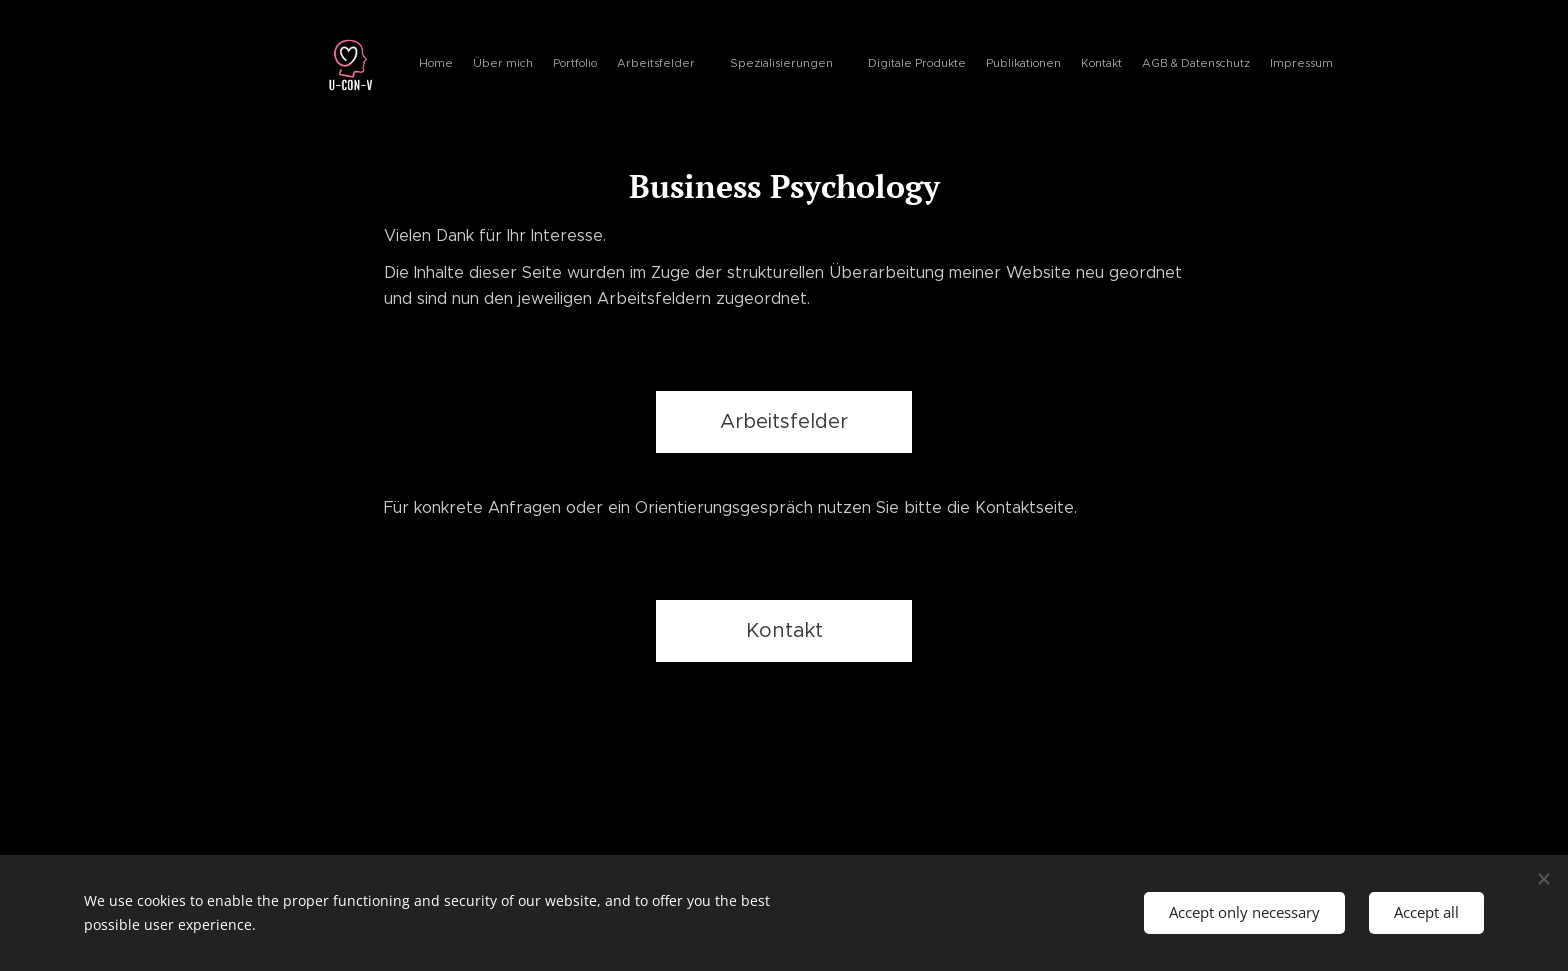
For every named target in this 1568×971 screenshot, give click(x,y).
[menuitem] (1036, 65)
